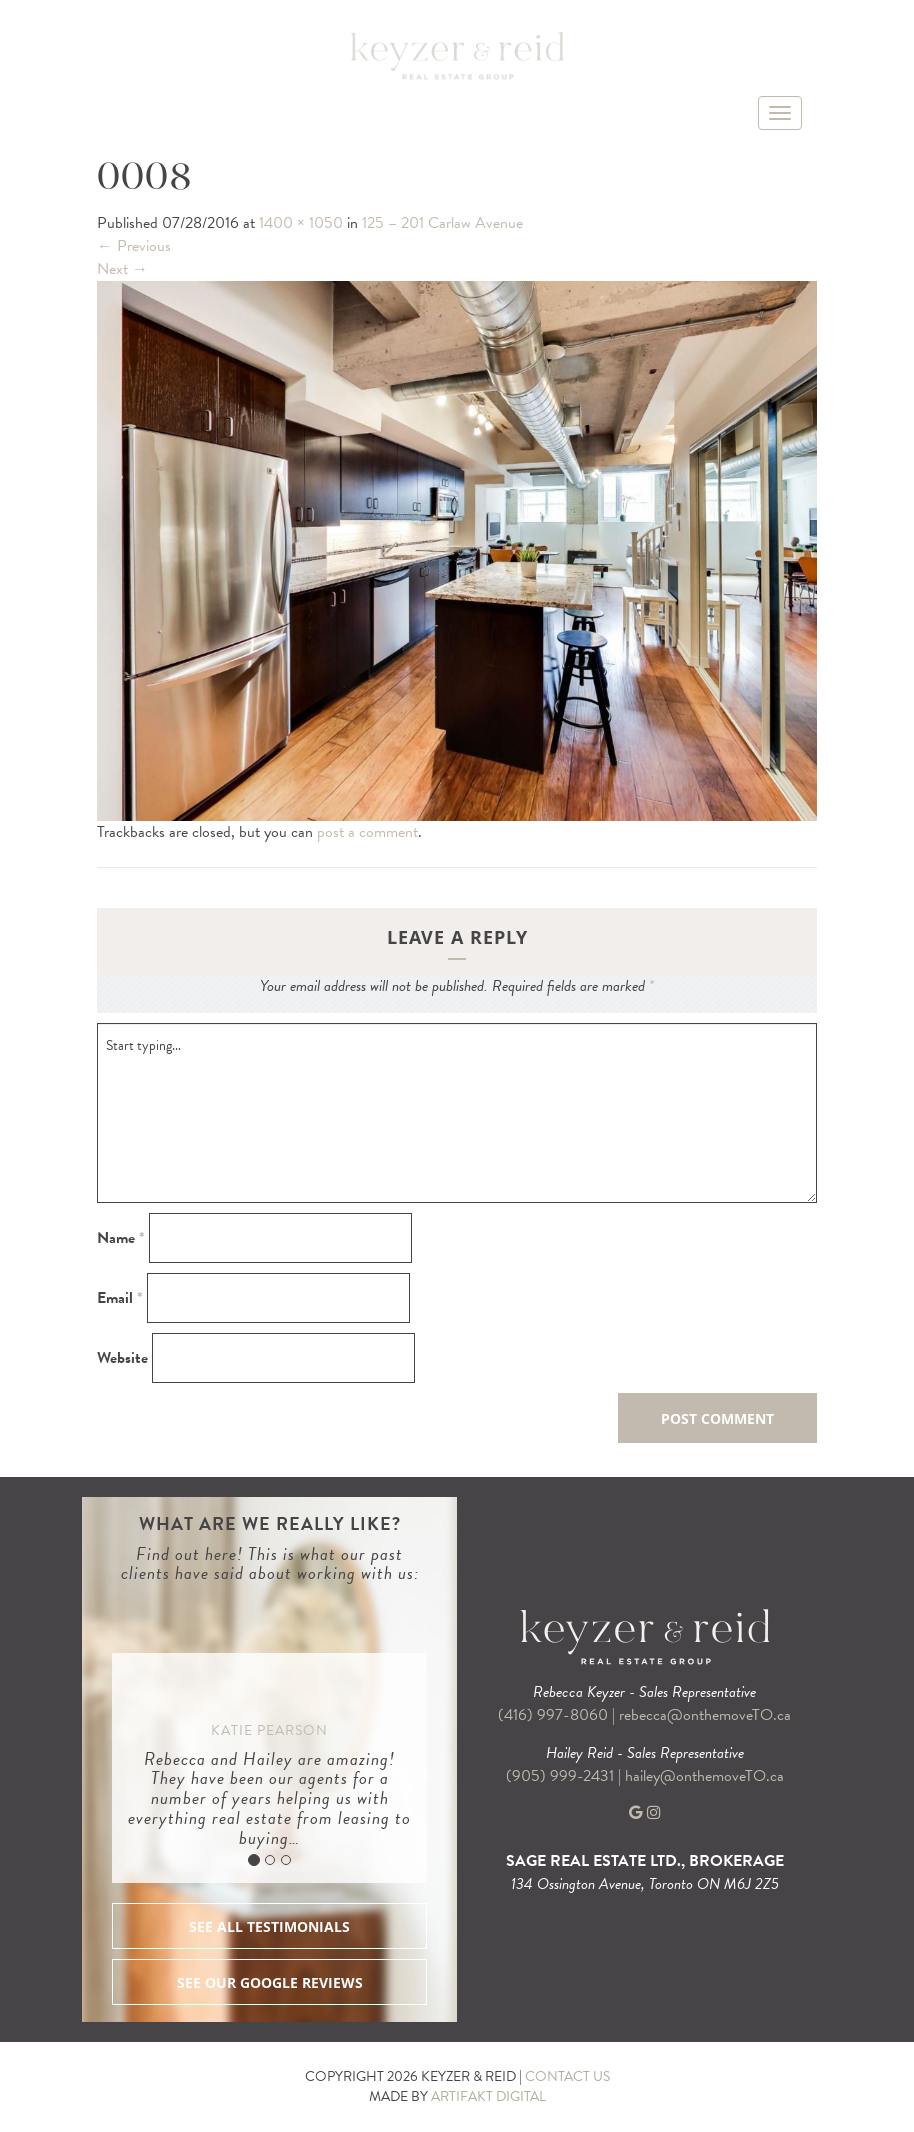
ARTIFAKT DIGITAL (488, 2096)
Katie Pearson (269, 1730)
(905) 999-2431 (562, 1776)
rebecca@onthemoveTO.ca (705, 1715)
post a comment (367, 832)
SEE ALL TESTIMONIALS (269, 1926)
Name (121, 1238)
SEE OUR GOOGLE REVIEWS (270, 1982)
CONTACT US (567, 2076)
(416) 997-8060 (553, 1715)
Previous (134, 246)
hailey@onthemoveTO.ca (704, 1776)
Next (122, 269)
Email (120, 1298)
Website (122, 1358)
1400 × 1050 (301, 223)
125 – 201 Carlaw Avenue (442, 223)
